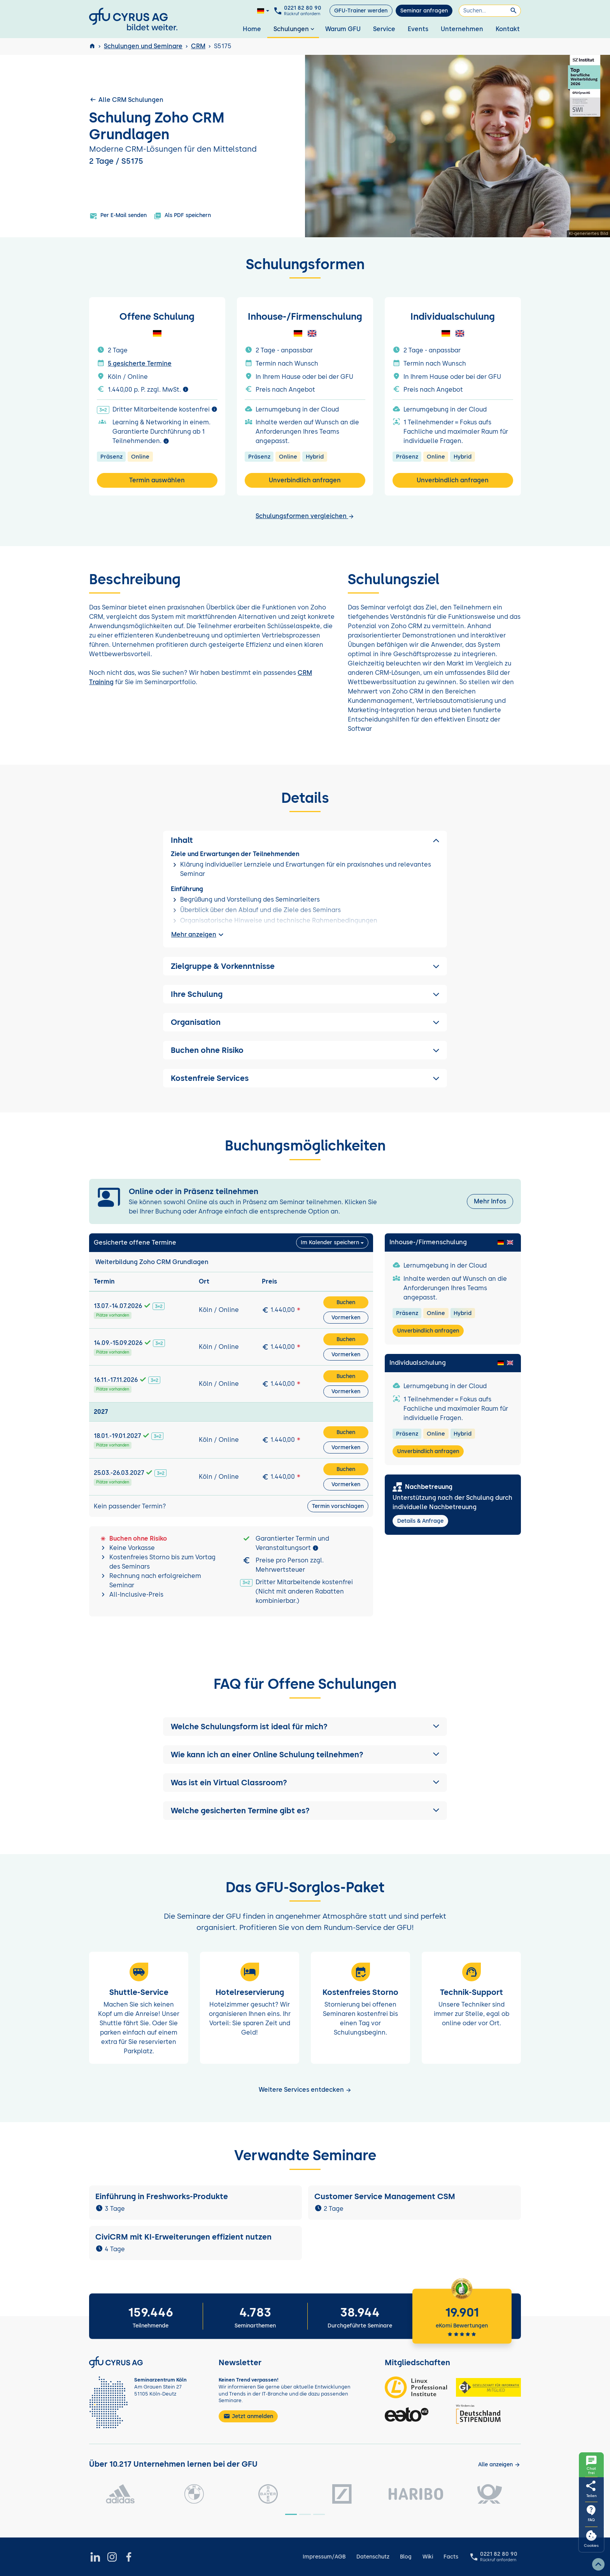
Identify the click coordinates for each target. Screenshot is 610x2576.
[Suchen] (490, 11)
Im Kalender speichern (330, 1242)
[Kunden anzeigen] (499, 2464)
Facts (450, 2556)
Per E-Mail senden (118, 216)
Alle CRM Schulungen (126, 99)
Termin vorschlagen (338, 1506)
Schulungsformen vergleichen (305, 516)
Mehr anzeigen (198, 934)
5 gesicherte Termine (140, 363)
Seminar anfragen (424, 10)
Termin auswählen (157, 480)
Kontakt (508, 29)
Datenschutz (372, 2556)
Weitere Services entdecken (305, 2089)
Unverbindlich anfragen (305, 480)
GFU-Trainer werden (360, 10)
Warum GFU (343, 29)
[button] (305, 1726)
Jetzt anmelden (248, 2416)
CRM (198, 46)
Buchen (346, 1302)
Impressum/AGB (324, 2556)
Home (252, 29)
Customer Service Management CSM (384, 2196)
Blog (406, 2556)
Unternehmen (462, 29)
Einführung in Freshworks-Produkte (162, 2196)
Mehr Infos (490, 1201)
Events (418, 29)
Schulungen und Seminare (143, 46)
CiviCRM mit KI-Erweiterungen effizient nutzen (183, 2237)
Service (384, 29)
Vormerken (345, 1317)
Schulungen (294, 29)
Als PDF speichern (182, 216)
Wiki (427, 2556)
